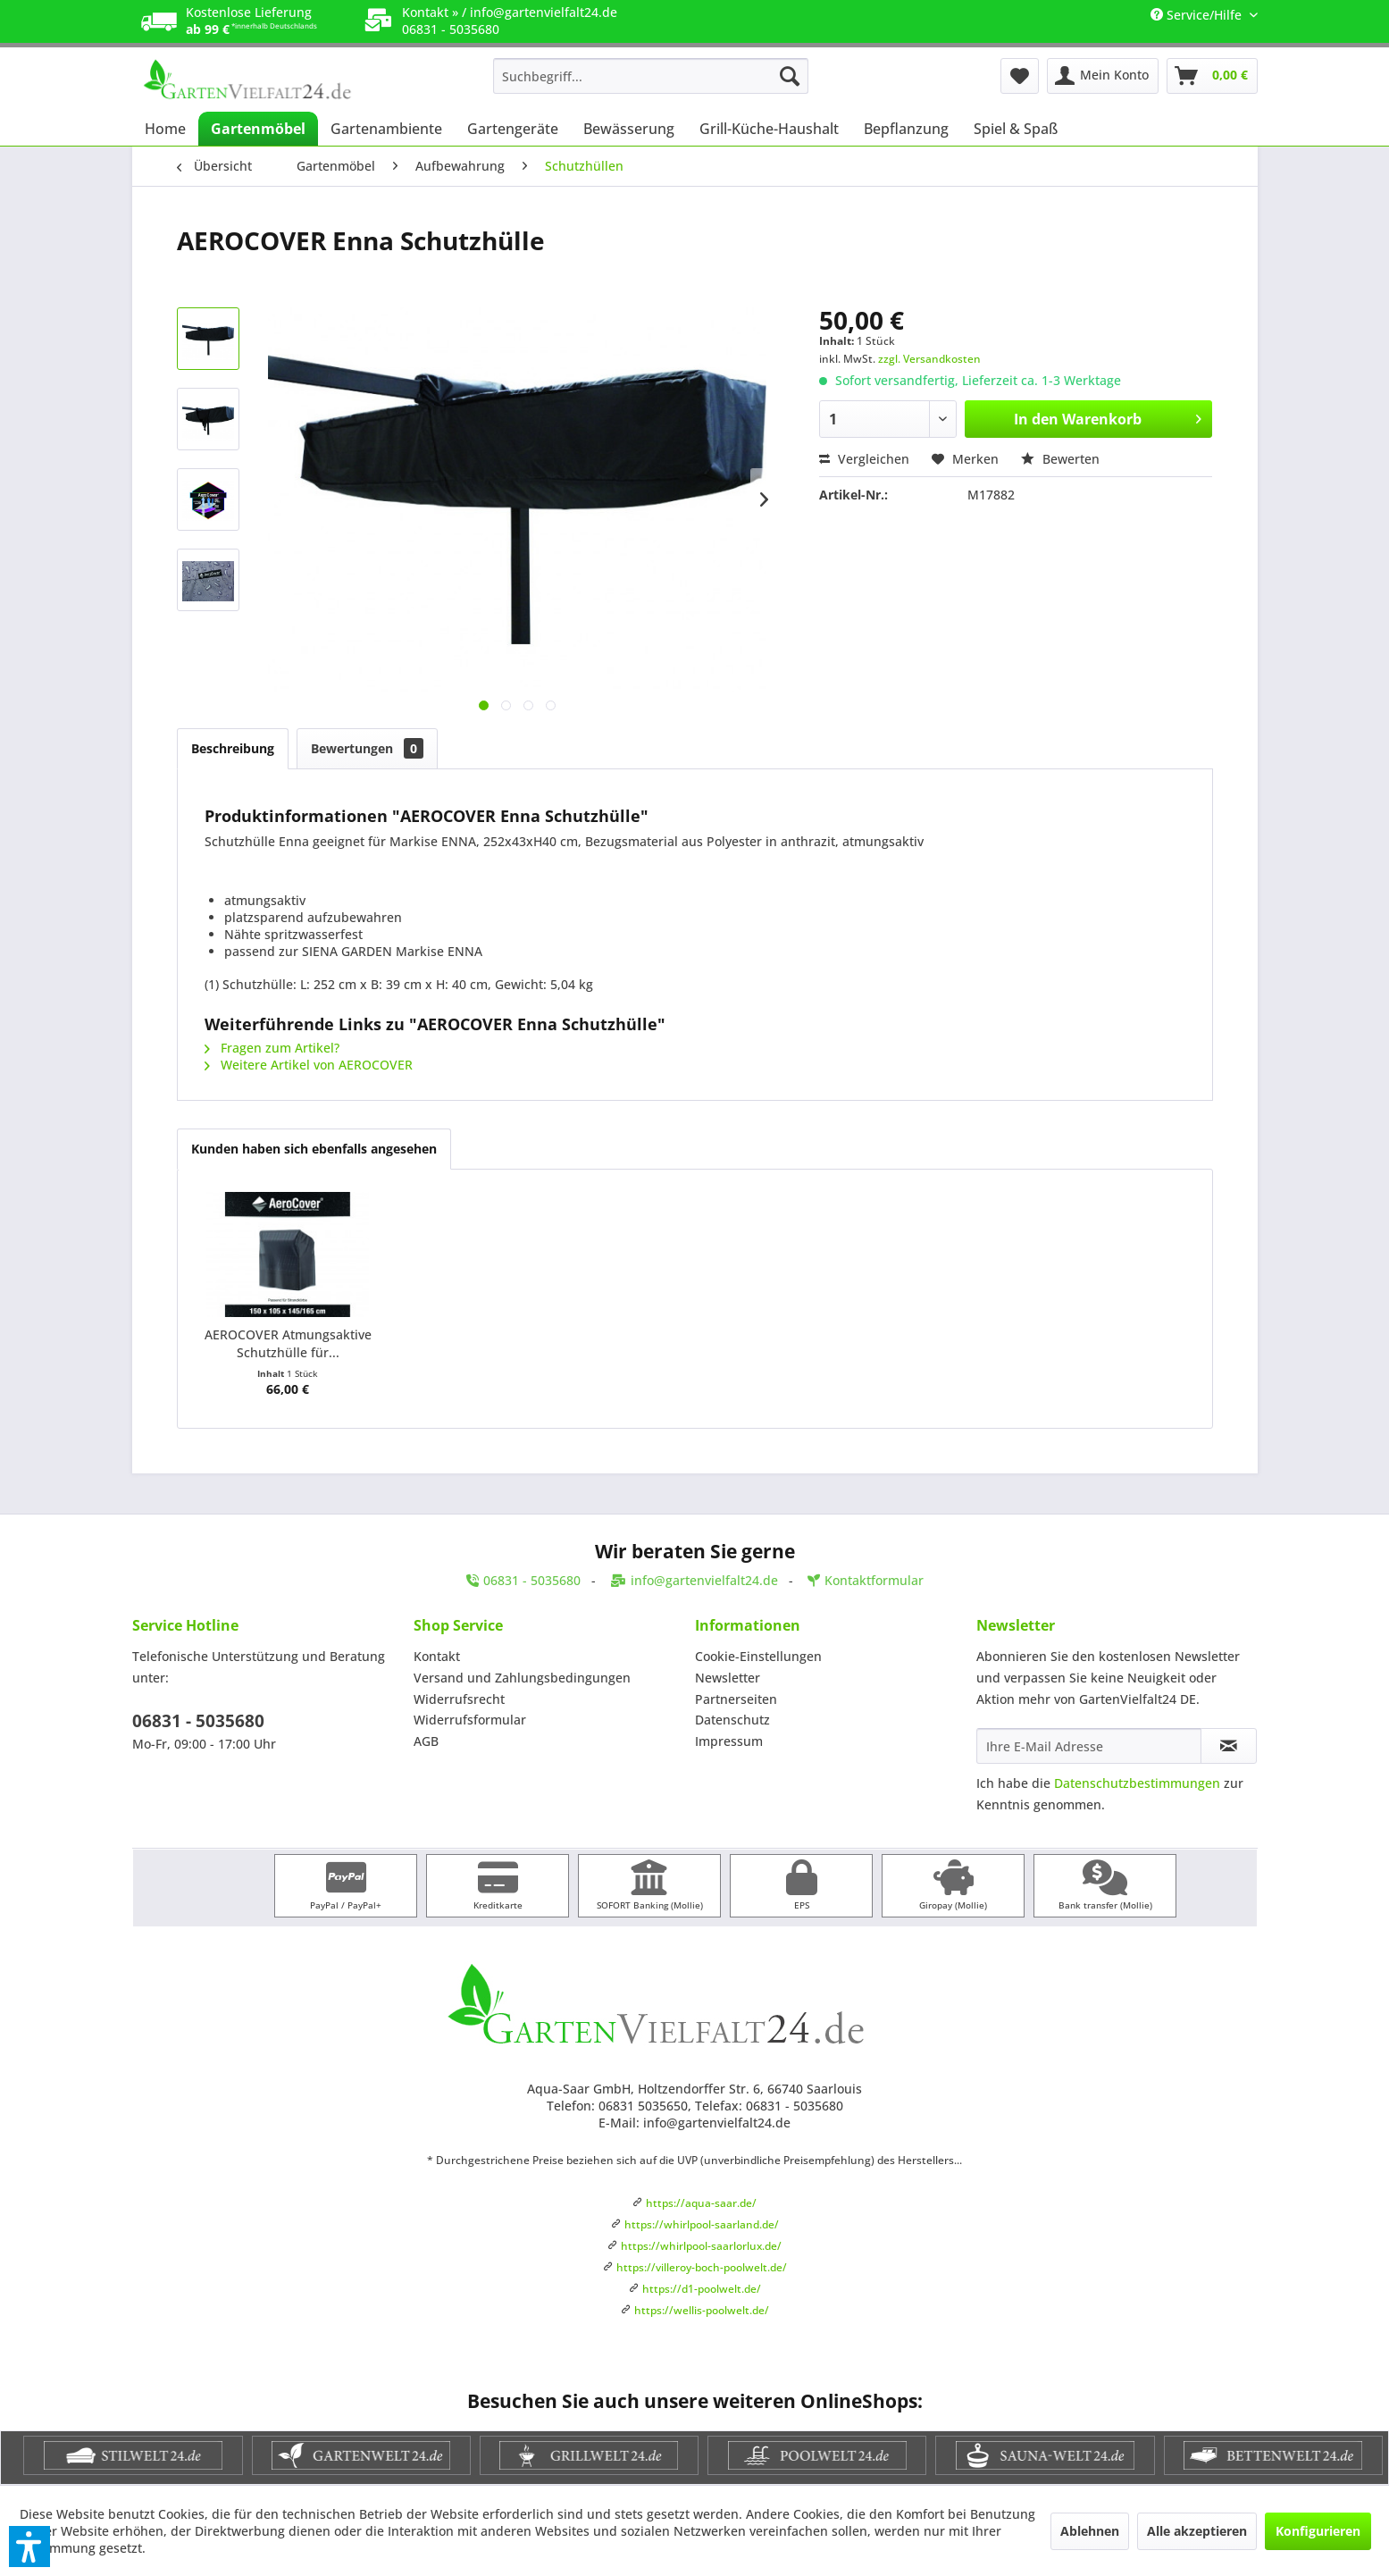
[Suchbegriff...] (650, 76)
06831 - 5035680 (198, 1721)
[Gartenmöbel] (258, 129)
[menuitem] (650, 76)
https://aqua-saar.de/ (701, 2203)
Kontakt (437, 1656)
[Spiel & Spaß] (1015, 129)
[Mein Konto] (1103, 76)
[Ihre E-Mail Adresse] (1088, 1746)
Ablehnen (1089, 2530)
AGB (426, 1741)
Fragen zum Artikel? (272, 1047)
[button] (29, 2546)
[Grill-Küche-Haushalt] (769, 129)
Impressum (729, 1741)
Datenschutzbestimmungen (1137, 1783)
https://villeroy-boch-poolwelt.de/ (701, 2267)
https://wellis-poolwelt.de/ (701, 2310)
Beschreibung (232, 748)
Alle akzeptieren (1197, 2530)
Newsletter (727, 1677)
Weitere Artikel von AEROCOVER (309, 1064)
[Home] (165, 129)
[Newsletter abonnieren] (1229, 1746)
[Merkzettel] (1019, 76)
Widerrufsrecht (459, 1699)
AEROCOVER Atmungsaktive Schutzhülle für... (288, 1343)
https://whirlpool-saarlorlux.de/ (701, 2245)
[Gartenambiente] (386, 129)
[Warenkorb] (1212, 76)
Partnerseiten (736, 1699)
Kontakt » (430, 12)
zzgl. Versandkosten (929, 358)
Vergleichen (864, 458)
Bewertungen (367, 748)
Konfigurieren (1318, 2530)
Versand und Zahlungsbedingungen (522, 1677)
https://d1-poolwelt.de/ (701, 2288)
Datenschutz (732, 1719)
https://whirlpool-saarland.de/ (701, 2224)
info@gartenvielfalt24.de (543, 12)
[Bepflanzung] (906, 129)
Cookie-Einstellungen (758, 1656)
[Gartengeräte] (513, 129)
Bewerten (1060, 458)
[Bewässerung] (629, 129)
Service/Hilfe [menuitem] (1198, 14)
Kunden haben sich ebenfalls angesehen (314, 1148)
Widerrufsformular (470, 1719)
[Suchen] (789, 76)
